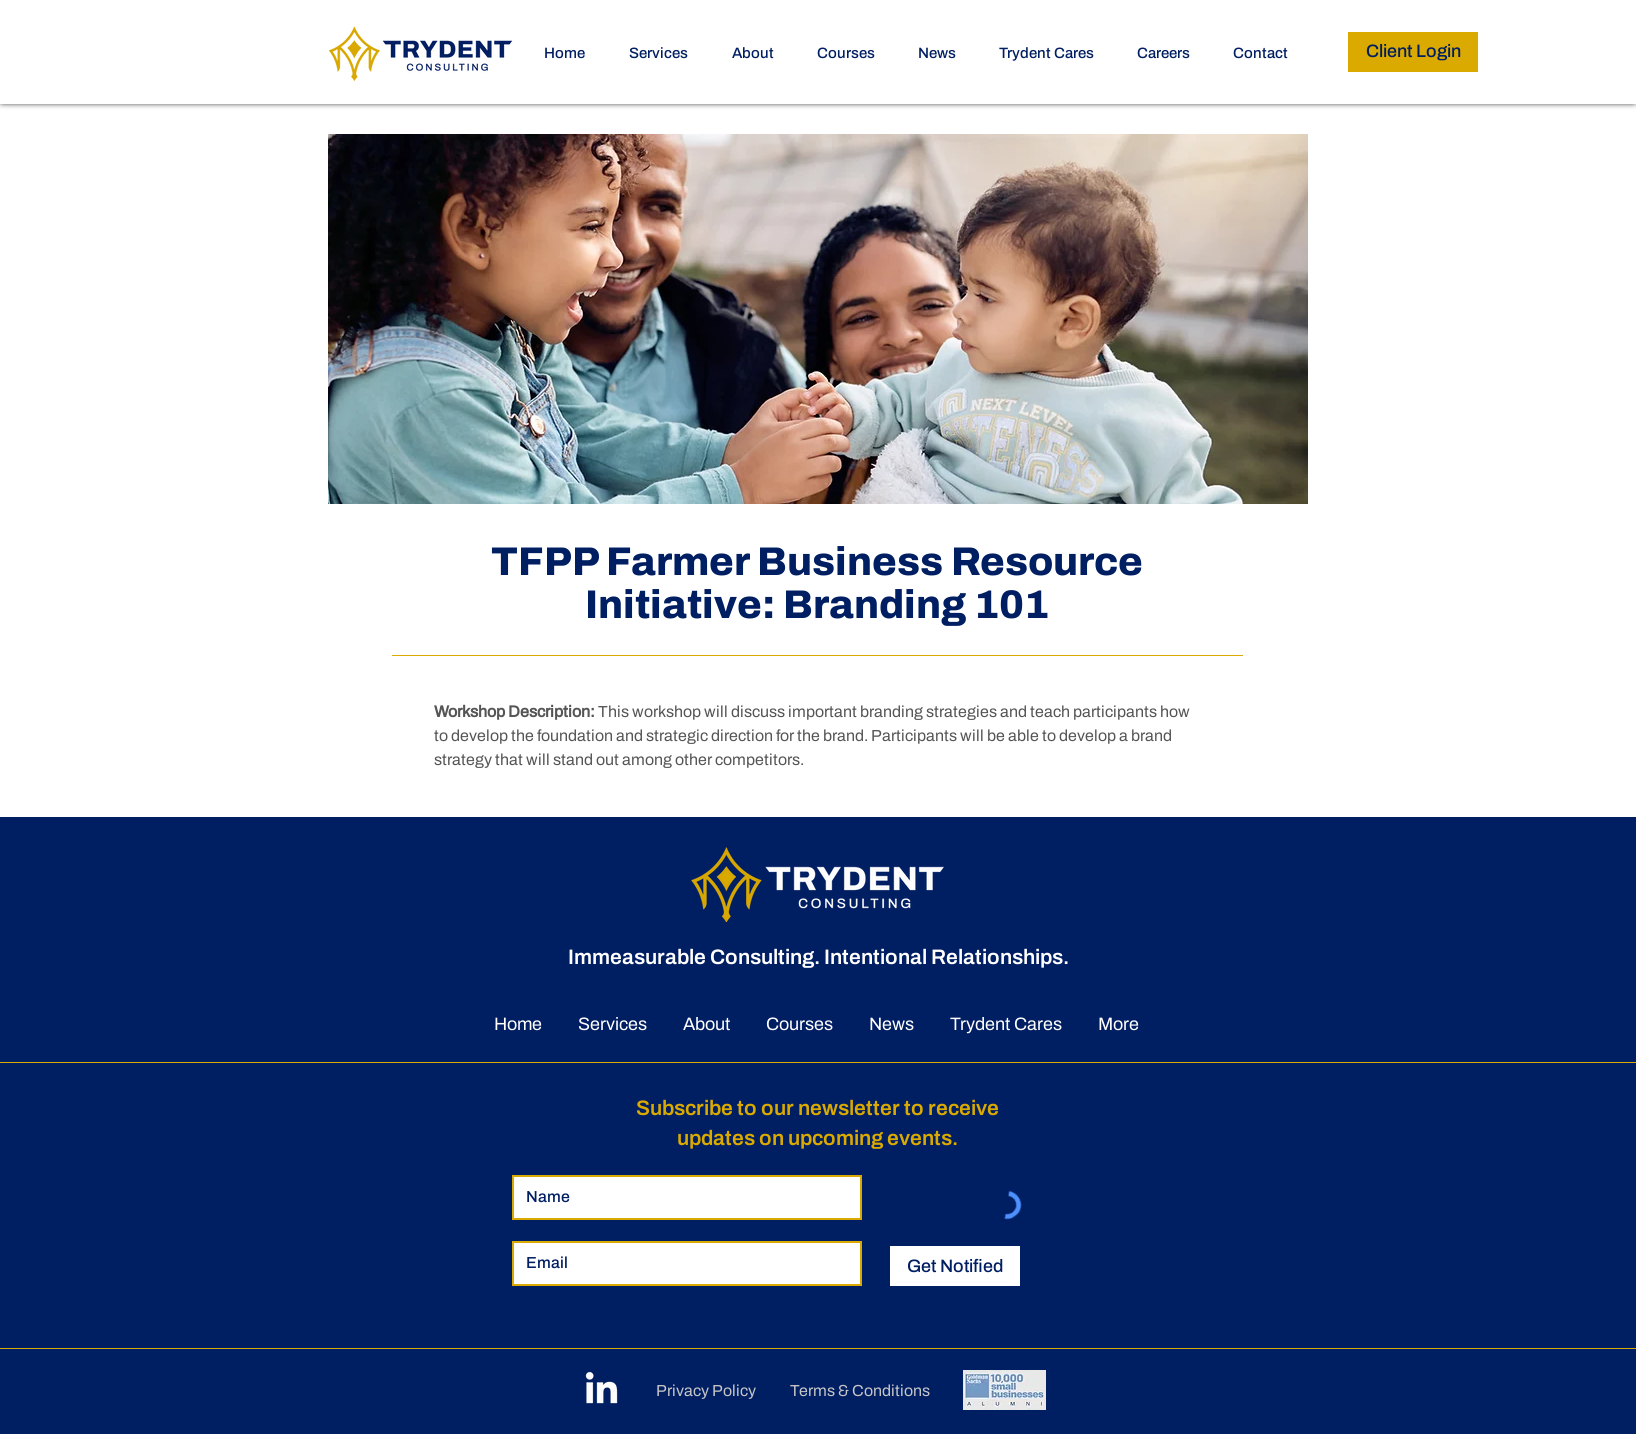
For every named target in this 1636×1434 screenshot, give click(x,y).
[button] (852, 53)
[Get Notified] (955, 1266)
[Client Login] (1413, 52)
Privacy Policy (706, 1390)
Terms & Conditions (860, 1390)
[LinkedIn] (601, 1390)
